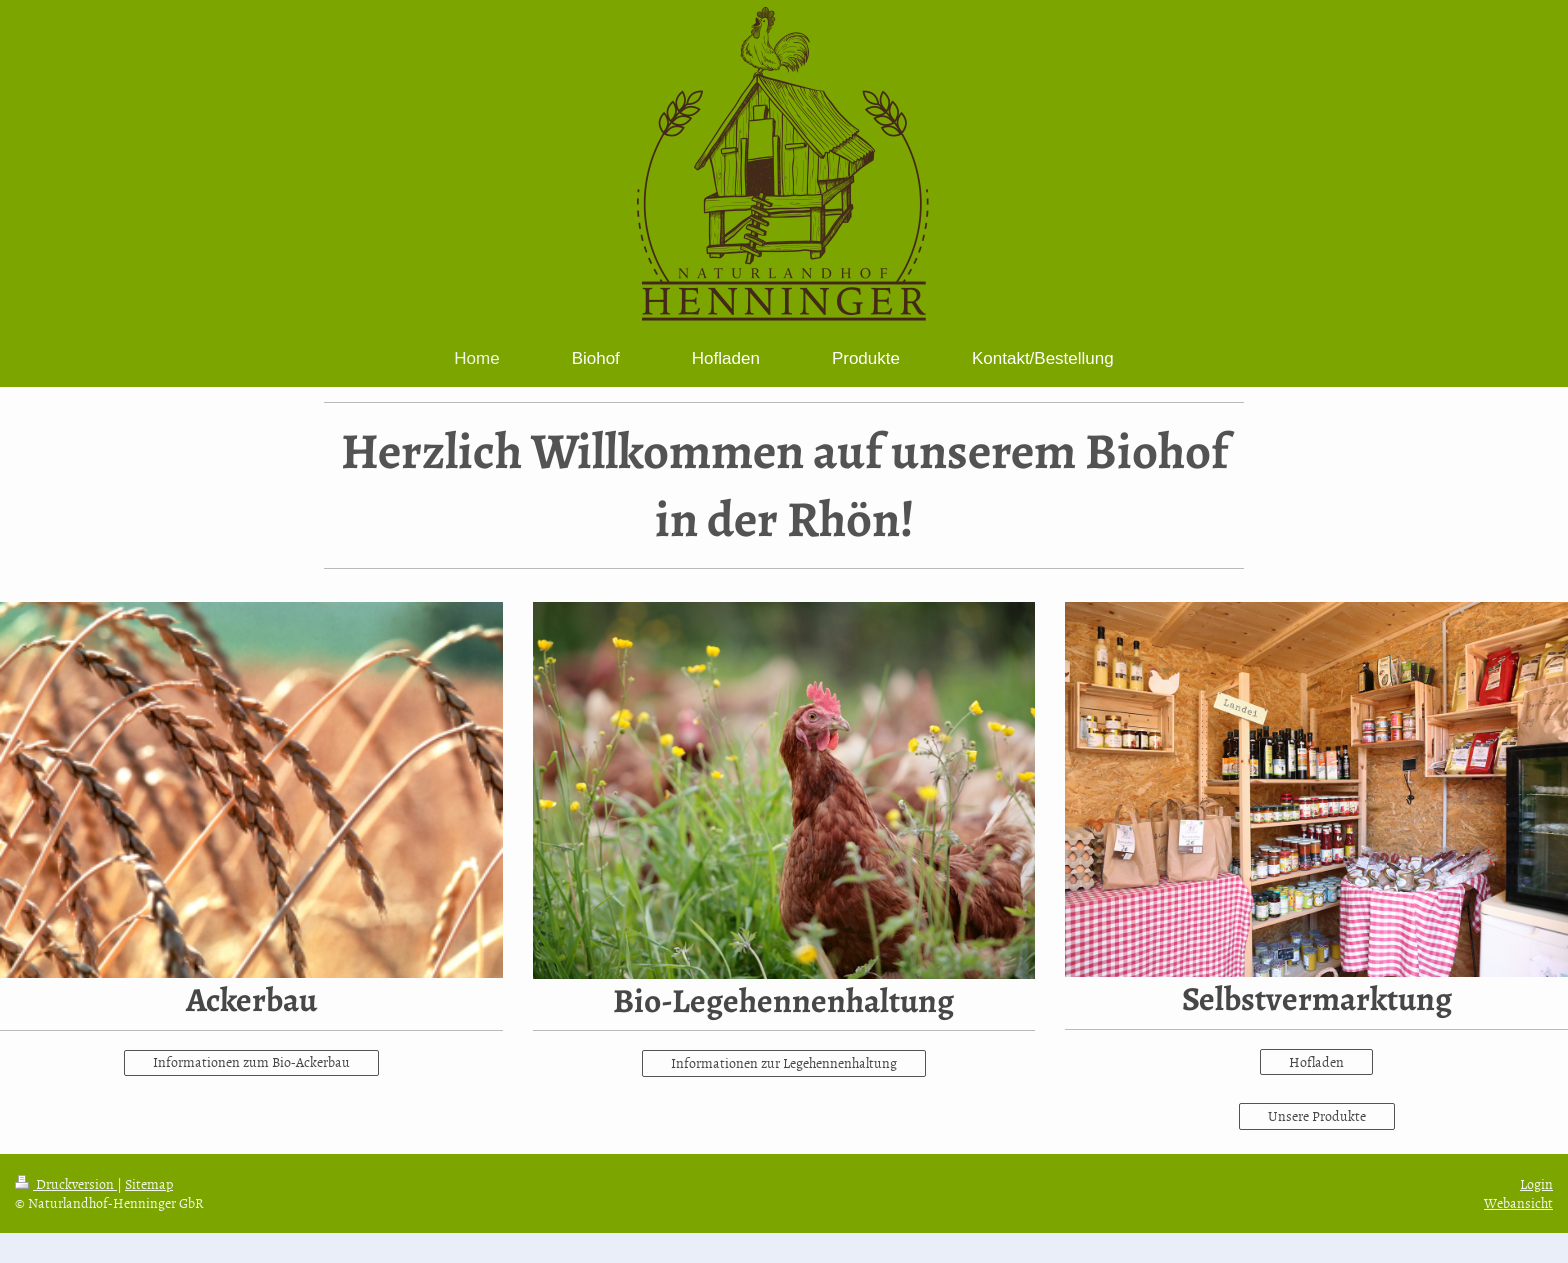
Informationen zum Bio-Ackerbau (251, 1061)
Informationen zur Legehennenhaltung (784, 1062)
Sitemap (149, 1183)
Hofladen (1316, 1061)
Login (1536, 1183)
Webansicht (1518, 1202)
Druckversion (66, 1183)
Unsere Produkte (1317, 1115)
